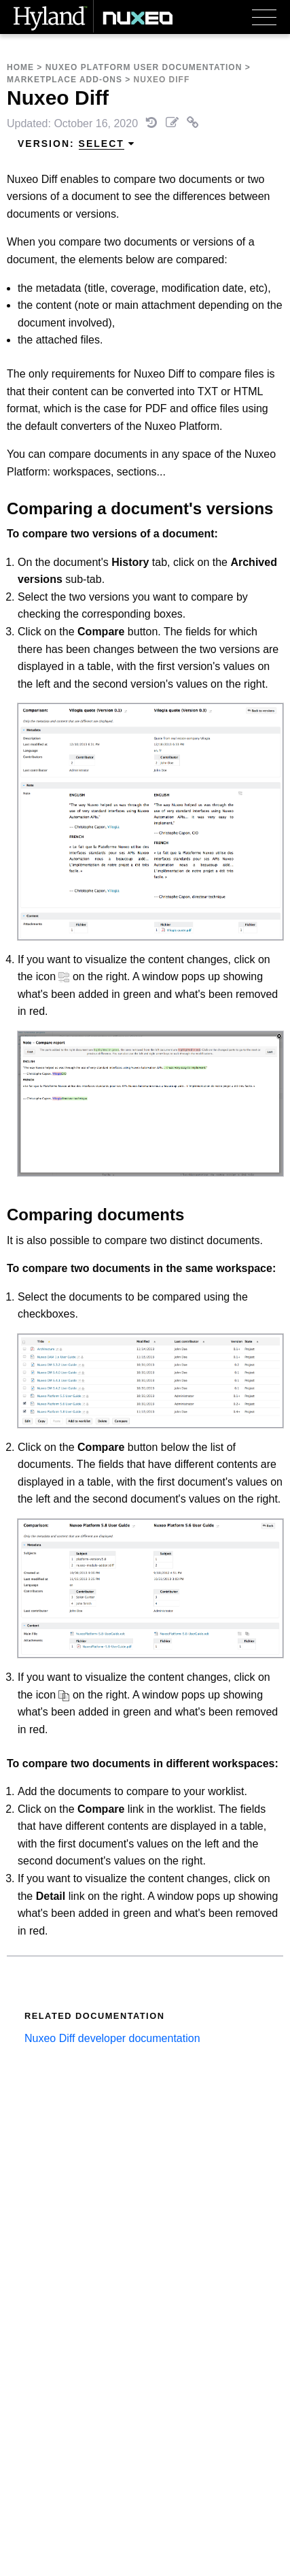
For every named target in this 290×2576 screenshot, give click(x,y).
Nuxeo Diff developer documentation (112, 2038)
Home (20, 67)
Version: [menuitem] (76, 144)
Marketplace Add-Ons (64, 79)
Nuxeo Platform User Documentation (144, 67)
